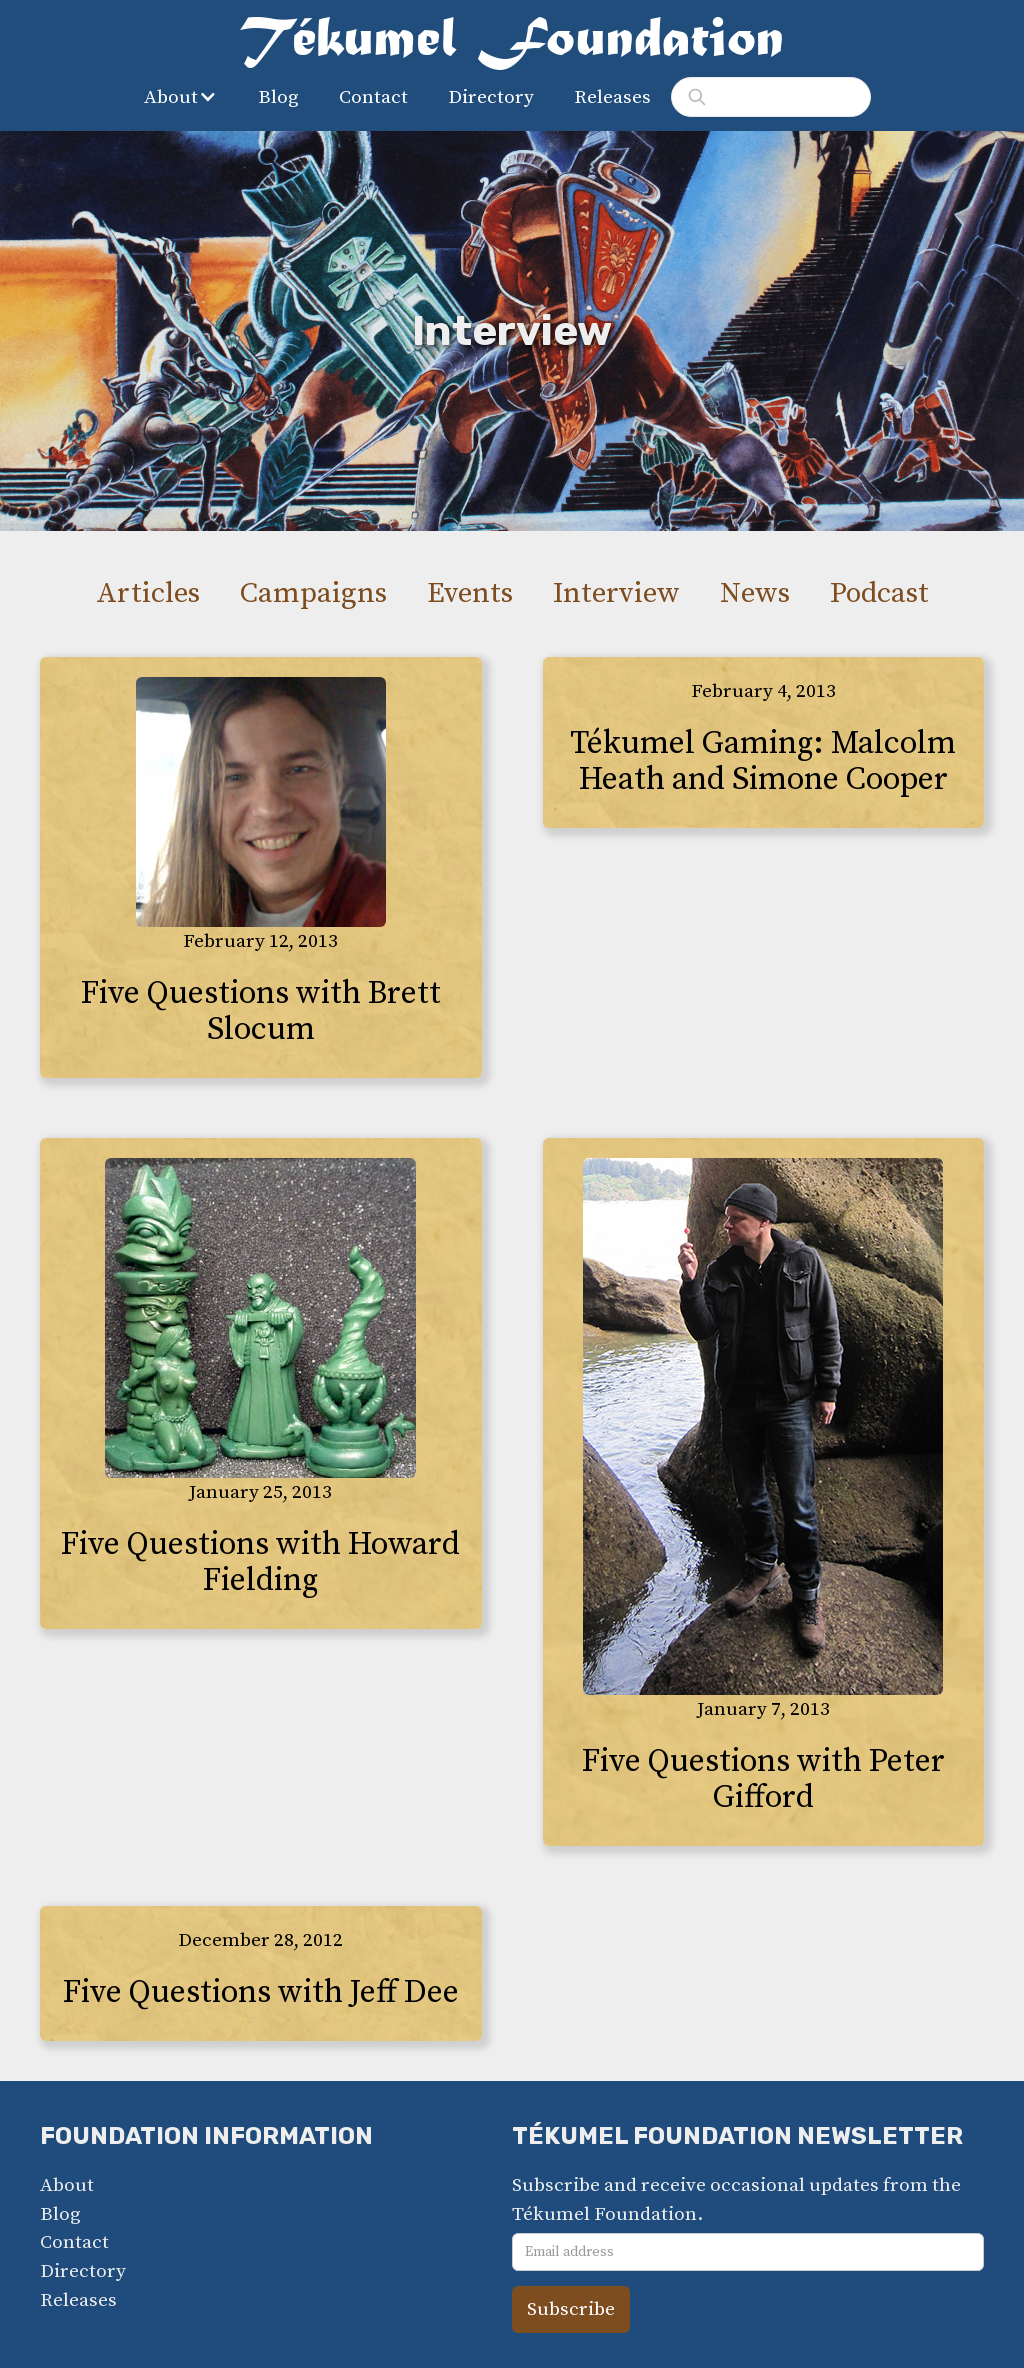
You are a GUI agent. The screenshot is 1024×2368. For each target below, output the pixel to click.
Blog (278, 97)
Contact (373, 97)
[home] (512, 44)
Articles (148, 594)
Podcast (879, 594)
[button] (186, 97)
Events (470, 594)
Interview (616, 594)
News (755, 594)
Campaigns (313, 594)
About (67, 2185)
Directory (491, 97)
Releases (612, 97)
